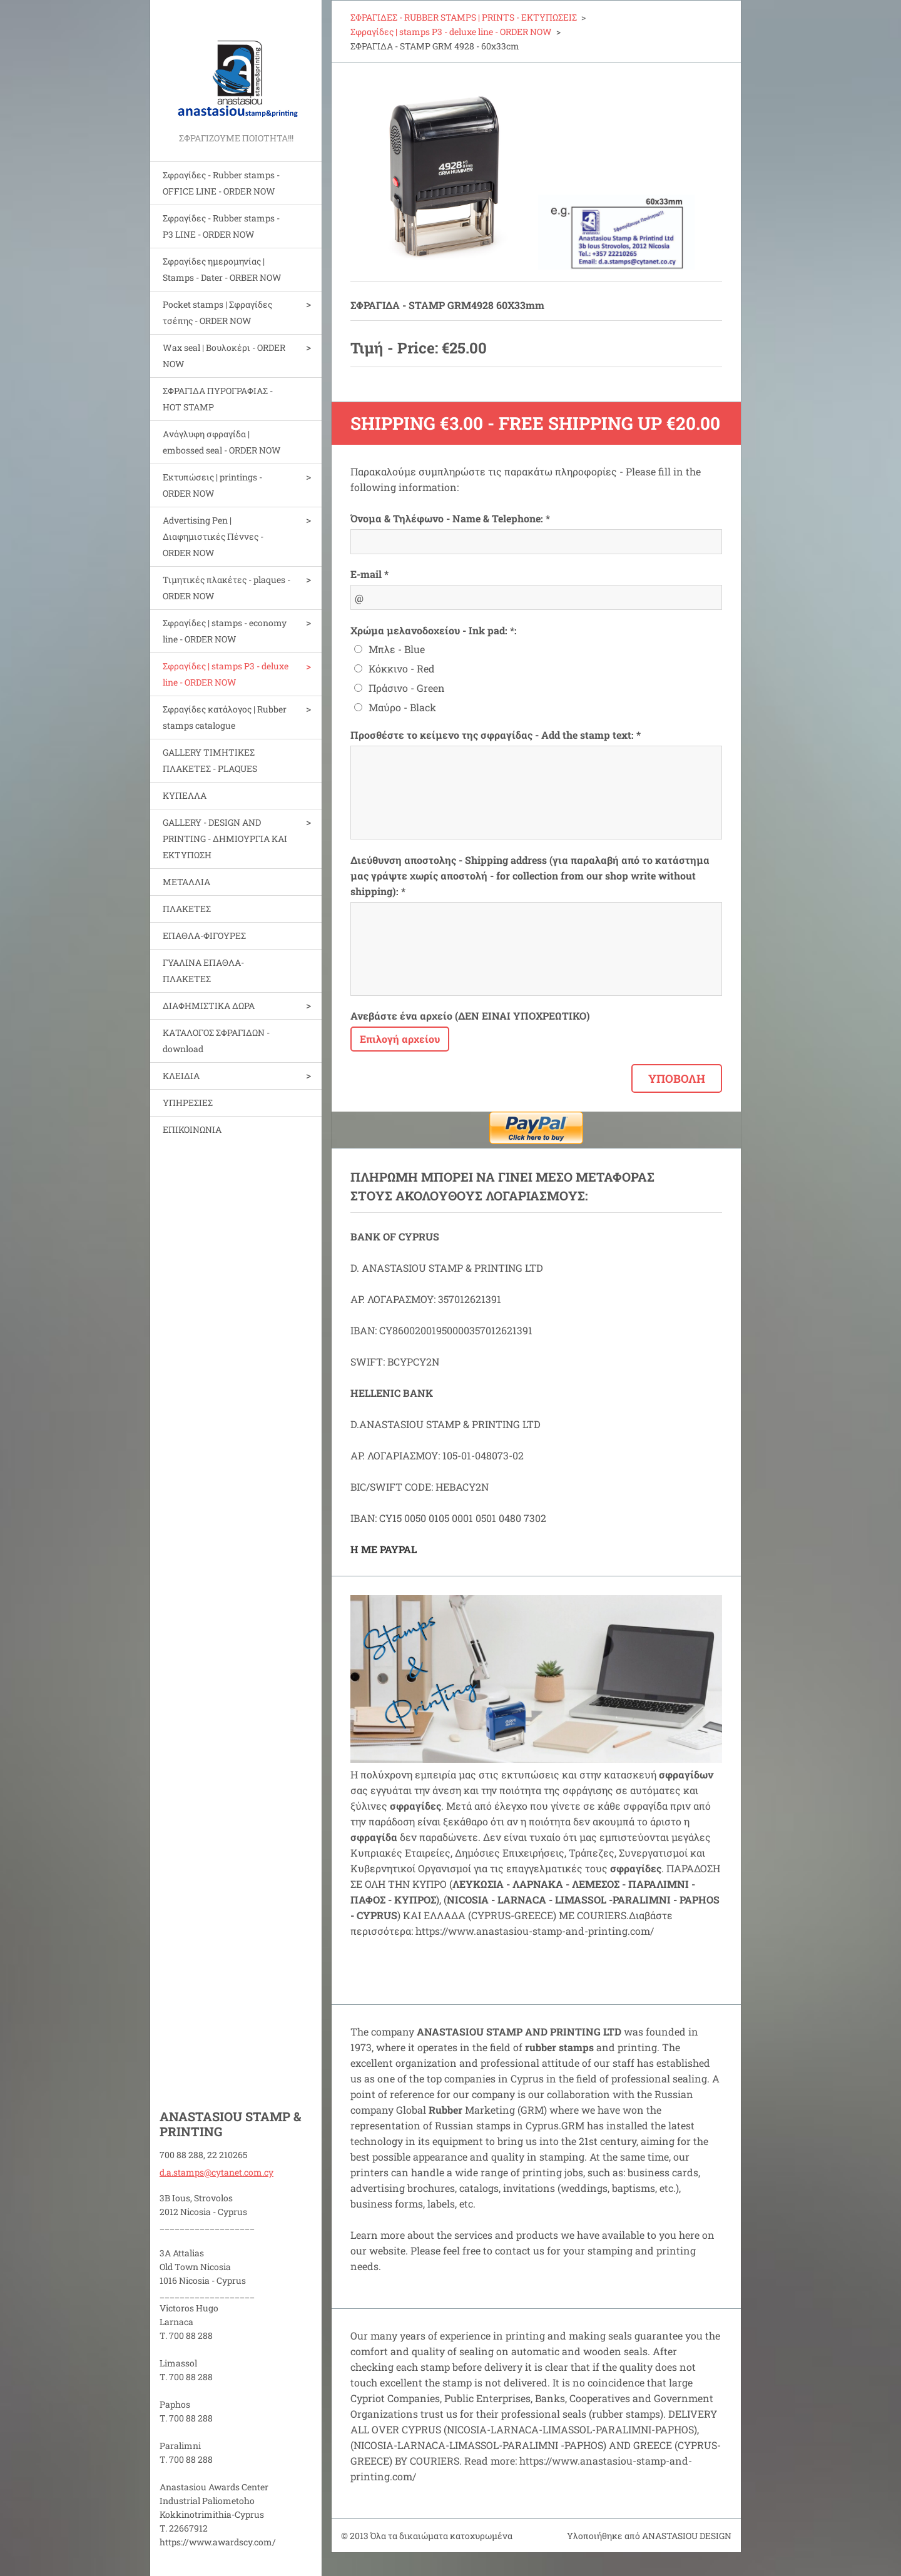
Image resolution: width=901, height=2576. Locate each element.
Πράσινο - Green (407, 687)
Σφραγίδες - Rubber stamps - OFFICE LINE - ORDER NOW (221, 183)
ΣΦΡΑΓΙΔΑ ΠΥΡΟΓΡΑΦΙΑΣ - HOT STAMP (218, 399)
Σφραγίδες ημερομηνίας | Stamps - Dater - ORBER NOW (222, 269)
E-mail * (369, 574)
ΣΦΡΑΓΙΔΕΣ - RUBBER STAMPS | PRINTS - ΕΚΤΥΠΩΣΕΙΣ (463, 17)
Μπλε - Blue (397, 649)
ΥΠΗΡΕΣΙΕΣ (188, 1102)
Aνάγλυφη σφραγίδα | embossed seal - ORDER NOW (222, 442)
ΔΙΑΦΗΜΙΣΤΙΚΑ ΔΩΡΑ (209, 1006)
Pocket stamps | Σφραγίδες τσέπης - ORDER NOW (217, 312)
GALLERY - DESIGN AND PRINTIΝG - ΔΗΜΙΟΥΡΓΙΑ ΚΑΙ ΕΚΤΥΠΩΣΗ (225, 838)
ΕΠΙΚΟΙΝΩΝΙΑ (192, 1129)
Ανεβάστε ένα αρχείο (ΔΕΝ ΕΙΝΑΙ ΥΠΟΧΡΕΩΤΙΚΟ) (470, 1015)
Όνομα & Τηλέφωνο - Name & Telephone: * (450, 518)
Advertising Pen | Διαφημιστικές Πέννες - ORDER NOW (213, 536)
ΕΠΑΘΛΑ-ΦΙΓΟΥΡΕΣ (204, 935)
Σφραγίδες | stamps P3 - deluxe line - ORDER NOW (225, 674)
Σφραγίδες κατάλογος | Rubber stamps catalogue (225, 717)
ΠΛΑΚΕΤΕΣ (187, 909)
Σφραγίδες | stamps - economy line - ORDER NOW (225, 631)
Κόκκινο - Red (402, 668)
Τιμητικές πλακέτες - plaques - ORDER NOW (226, 588)
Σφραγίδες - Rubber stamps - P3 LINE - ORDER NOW (221, 226)
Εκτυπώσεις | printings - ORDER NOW (212, 485)
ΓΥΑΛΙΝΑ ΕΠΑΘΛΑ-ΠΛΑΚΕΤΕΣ (203, 970)
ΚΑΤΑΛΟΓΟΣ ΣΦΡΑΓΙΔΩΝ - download (216, 1041)
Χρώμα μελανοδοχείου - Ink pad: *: (433, 630)
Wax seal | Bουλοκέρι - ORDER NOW (224, 356)
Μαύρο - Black (402, 707)
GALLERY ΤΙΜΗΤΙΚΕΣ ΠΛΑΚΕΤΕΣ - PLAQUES (210, 760)
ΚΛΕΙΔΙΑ (181, 1076)
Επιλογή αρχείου (400, 1038)
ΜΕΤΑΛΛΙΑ (186, 882)
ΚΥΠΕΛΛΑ (184, 795)
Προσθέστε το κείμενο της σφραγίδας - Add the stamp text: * (495, 734)
